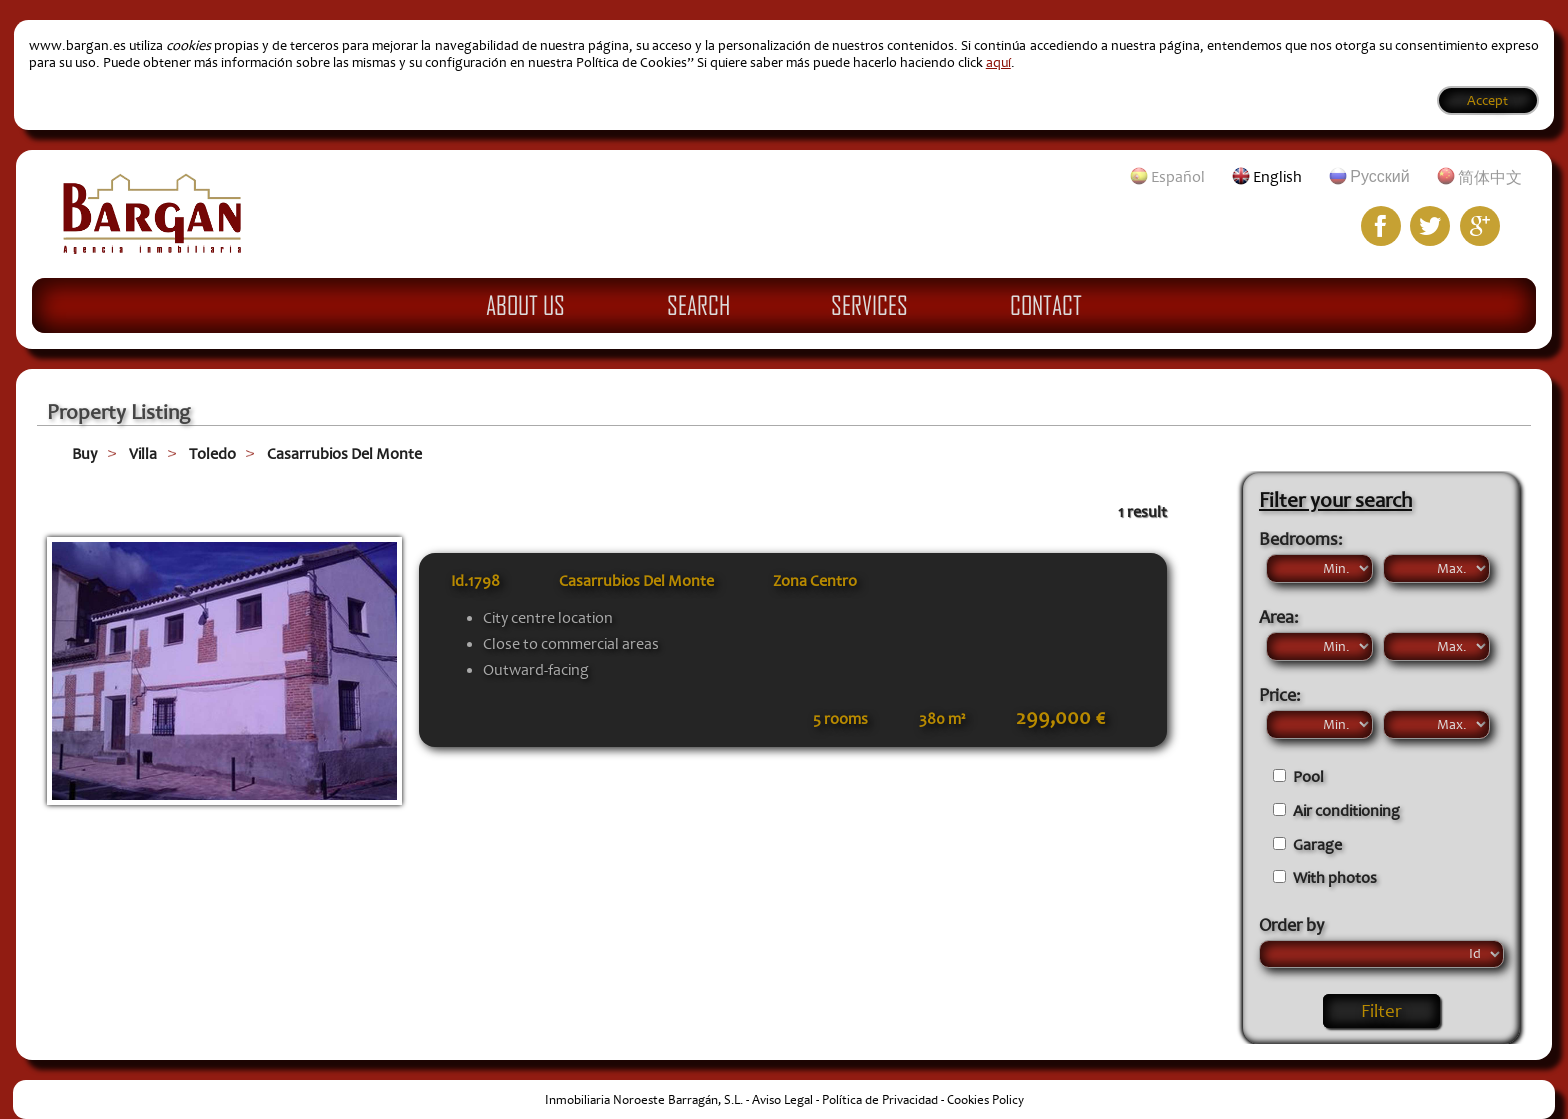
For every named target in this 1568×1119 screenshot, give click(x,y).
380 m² (942, 719)
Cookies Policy (985, 1100)
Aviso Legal (782, 1100)
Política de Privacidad (880, 1100)
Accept (1487, 100)
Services (869, 305)
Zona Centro (815, 581)
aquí (998, 62)
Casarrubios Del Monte (344, 454)
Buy (84, 454)
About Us (525, 305)
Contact (1046, 305)
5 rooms (840, 719)
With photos (1335, 878)
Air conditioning (1346, 811)
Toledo (212, 454)
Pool (1308, 777)
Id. (475, 581)
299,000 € (1060, 718)
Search (698, 305)
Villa (143, 454)
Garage (1317, 845)
